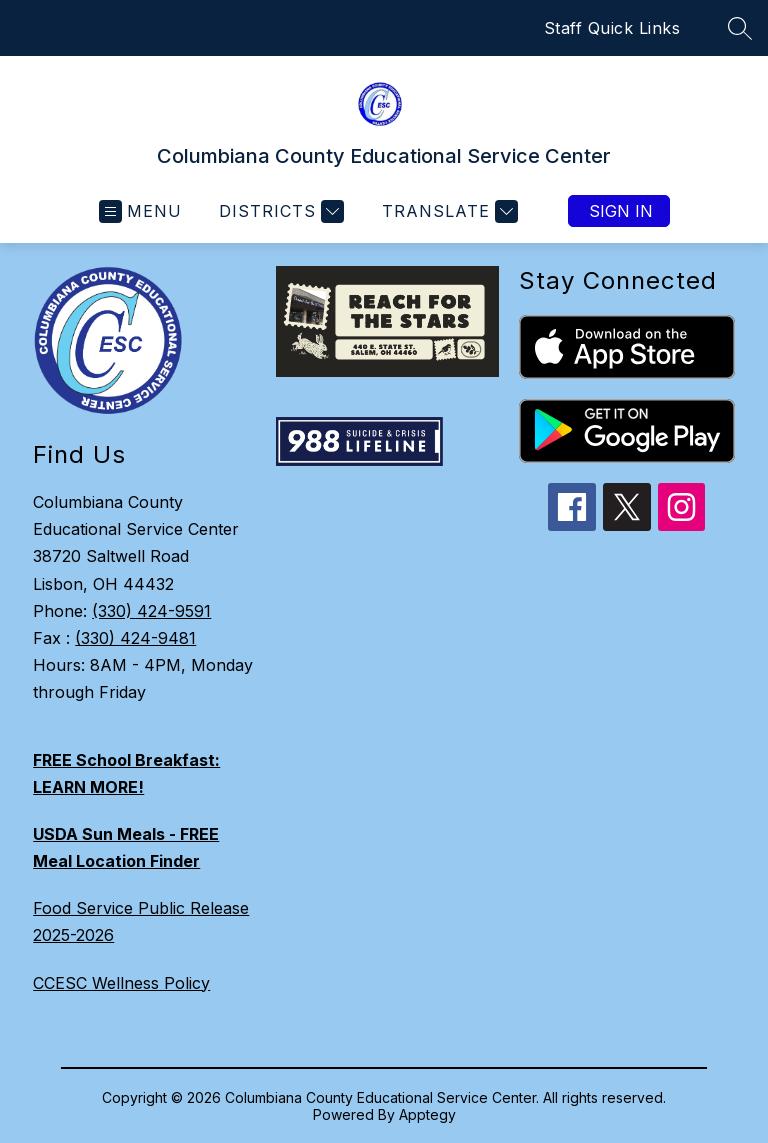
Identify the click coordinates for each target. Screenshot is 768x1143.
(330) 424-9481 (135, 638)
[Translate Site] (447, 211)
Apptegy (427, 1114)
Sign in (621, 211)
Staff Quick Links (612, 28)
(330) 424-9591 (151, 611)
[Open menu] (140, 211)
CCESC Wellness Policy (121, 983)
